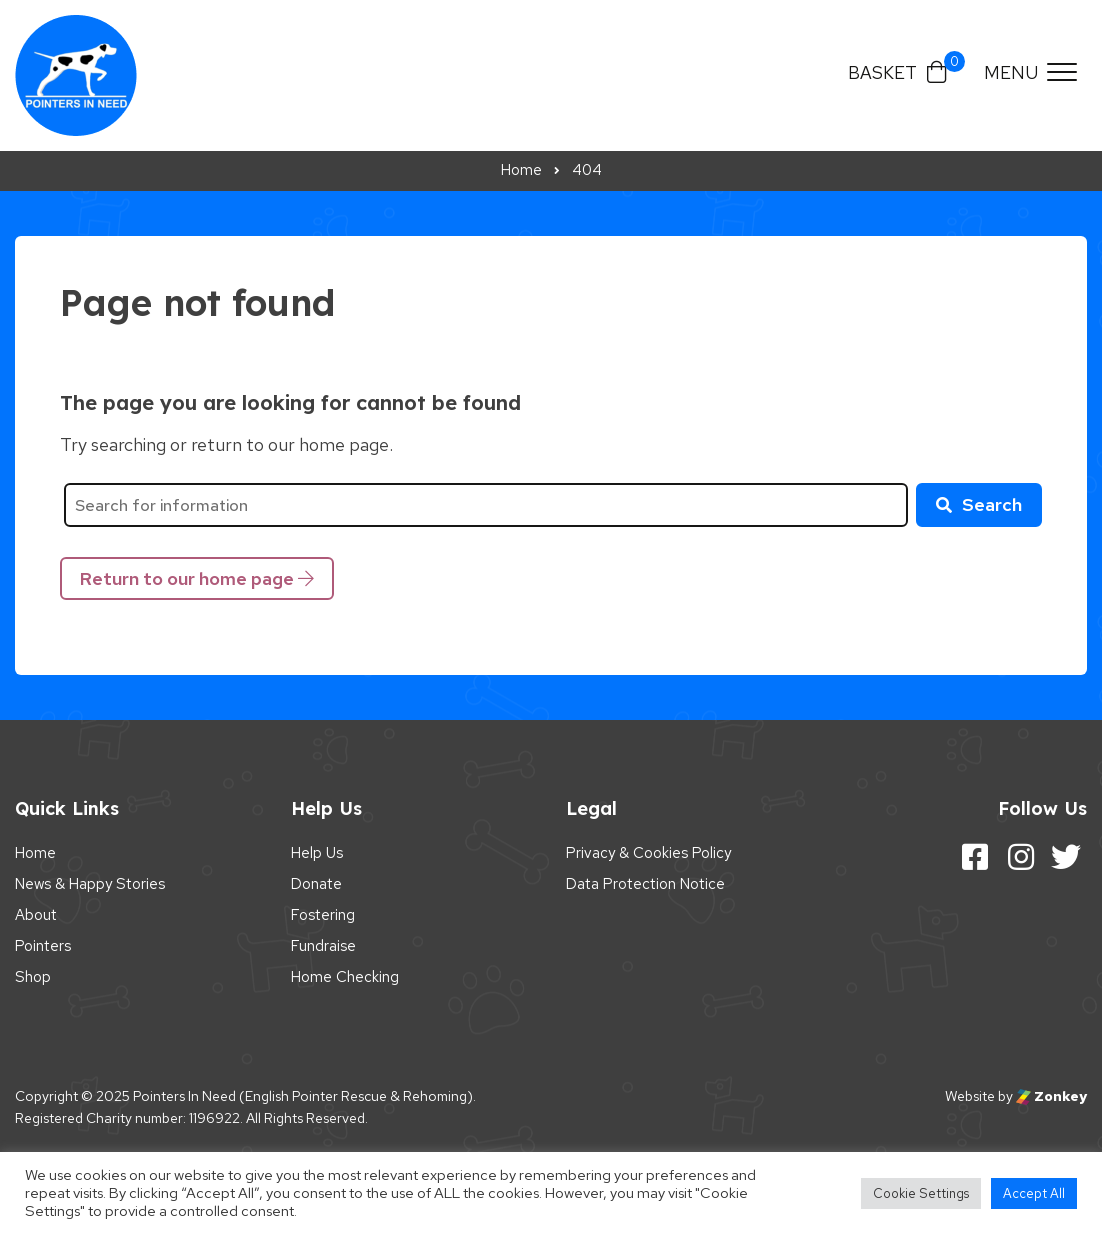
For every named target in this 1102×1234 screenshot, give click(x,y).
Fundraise (323, 946)
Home (35, 853)
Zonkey (1051, 1096)
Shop (33, 977)
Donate (316, 884)
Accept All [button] (1034, 1193)
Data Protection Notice (645, 884)
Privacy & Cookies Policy (648, 853)
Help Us (317, 853)
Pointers (43, 946)
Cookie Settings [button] (921, 1193)
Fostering (323, 915)
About (36, 915)
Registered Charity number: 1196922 (127, 1118)
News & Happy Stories (90, 884)
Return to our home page (197, 578)
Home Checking (345, 977)
